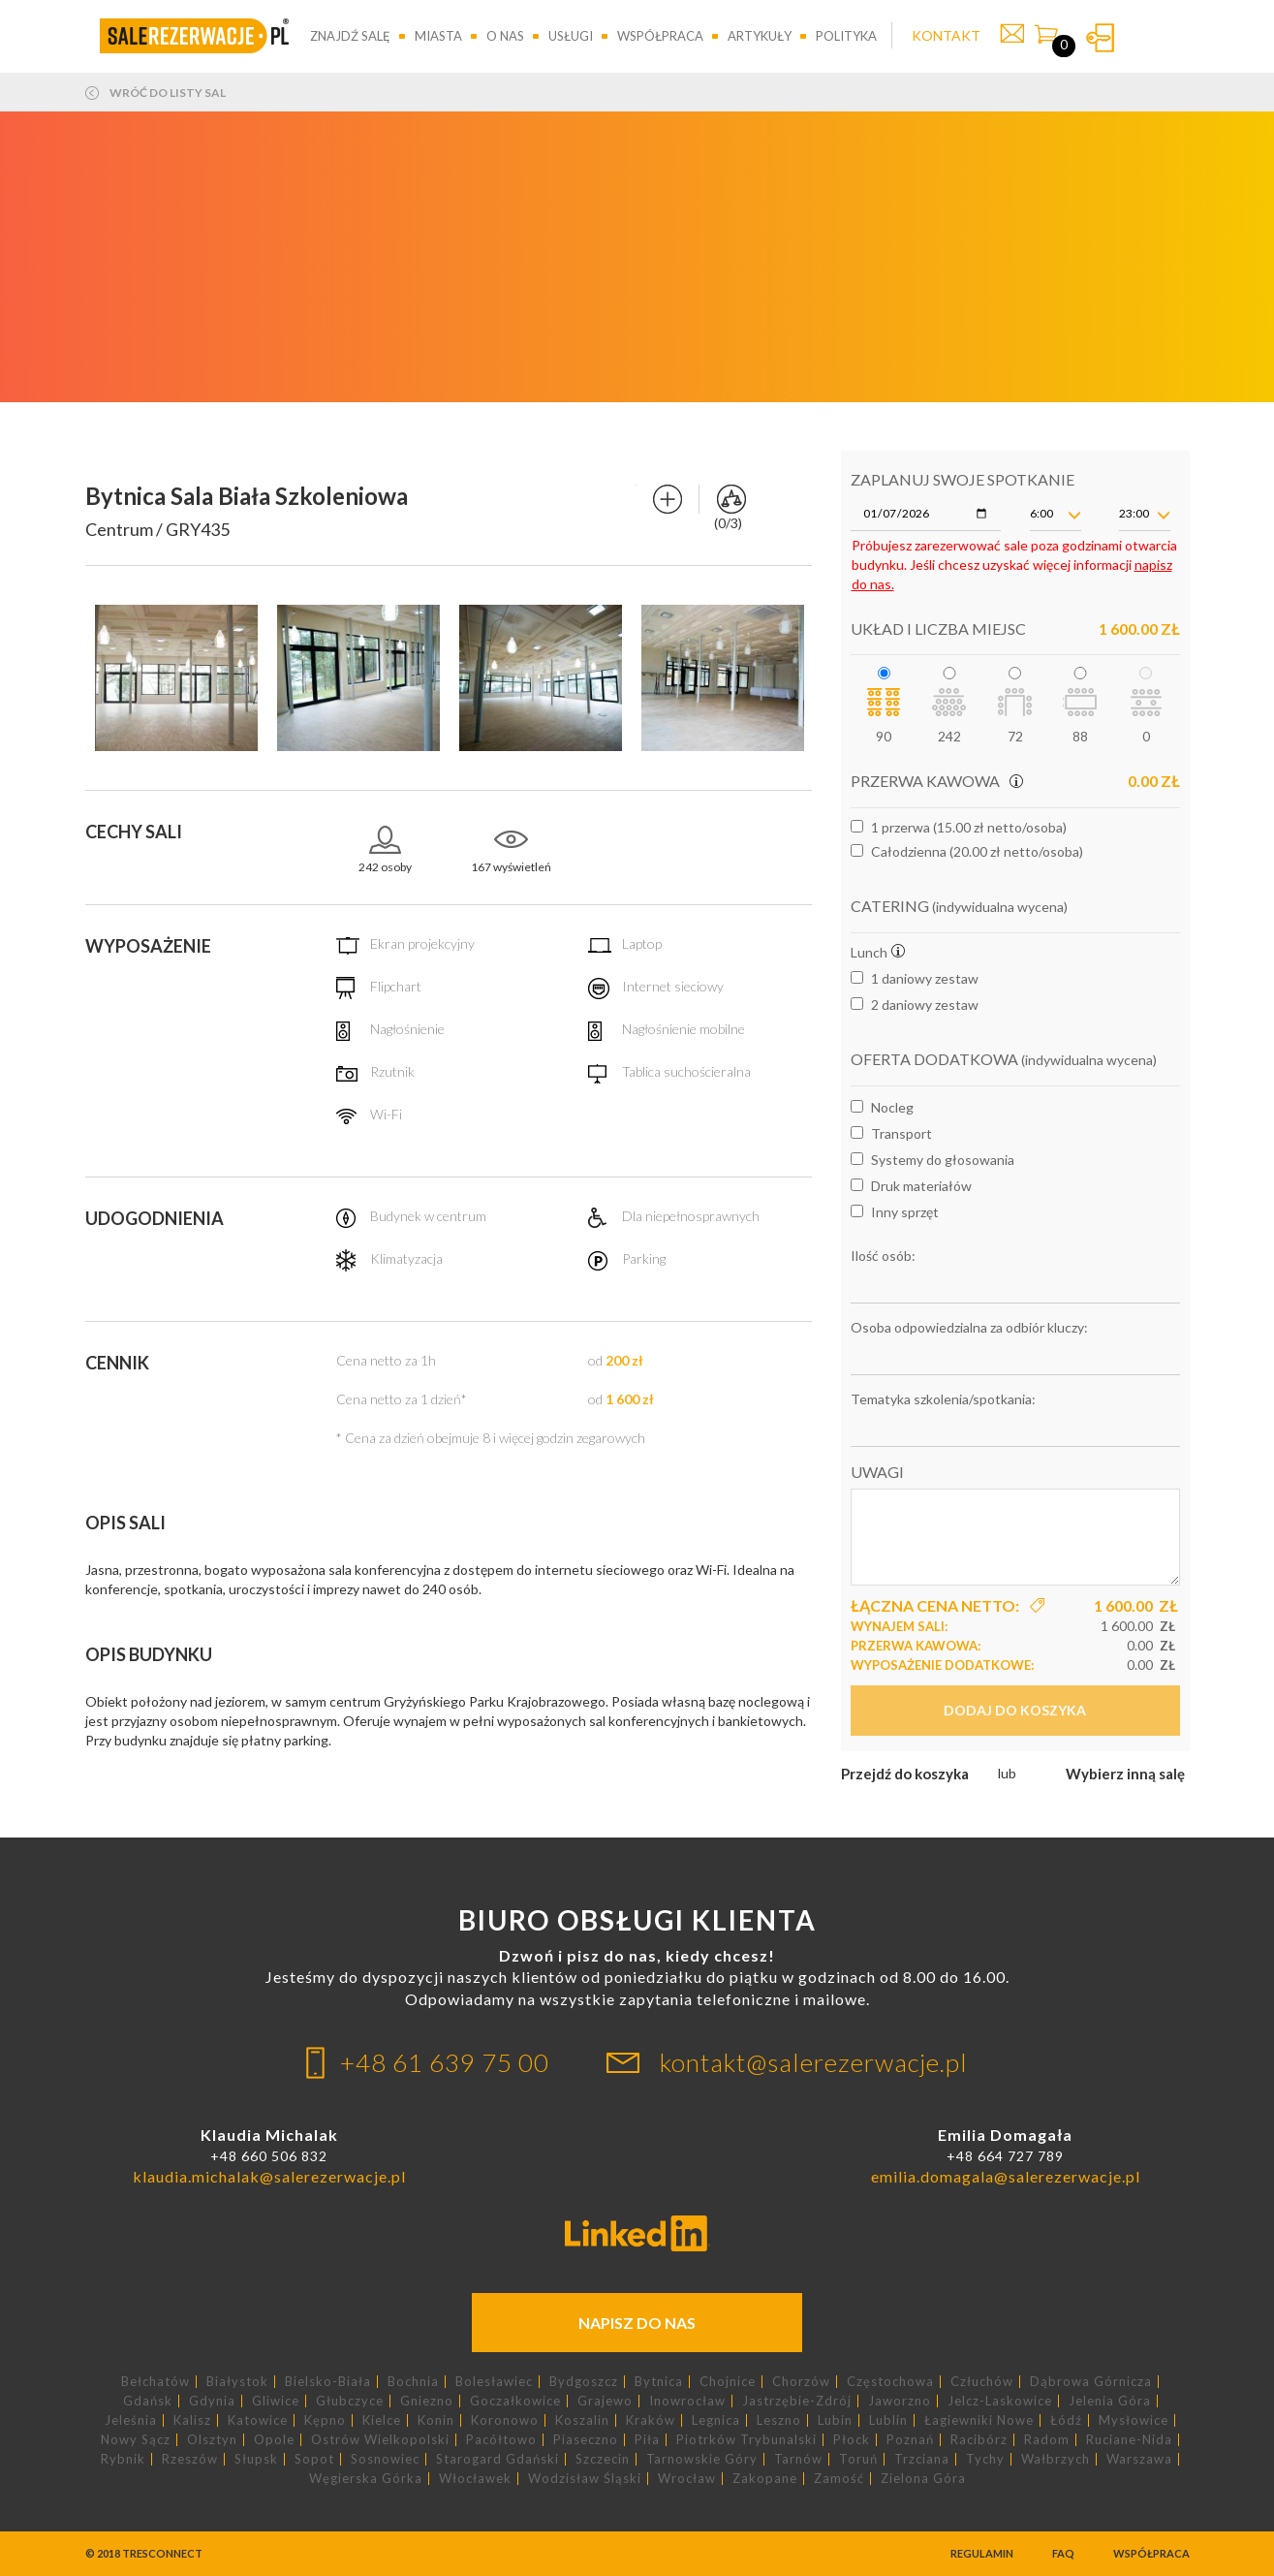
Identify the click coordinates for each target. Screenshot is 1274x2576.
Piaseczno (585, 2440)
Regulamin (981, 2553)
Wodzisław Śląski (584, 2478)
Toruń (858, 2459)
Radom (1047, 2440)
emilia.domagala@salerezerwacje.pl (1005, 2176)
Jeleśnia (131, 2420)
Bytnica (659, 2381)
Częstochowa (890, 2381)
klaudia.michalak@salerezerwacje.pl (269, 2176)
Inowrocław (687, 2401)
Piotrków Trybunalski (746, 2440)
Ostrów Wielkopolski (380, 2440)
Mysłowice (1133, 2420)
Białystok (237, 2381)
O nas (505, 36)
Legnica (716, 2420)
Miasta (438, 36)
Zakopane (764, 2478)
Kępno (325, 2420)
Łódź (1066, 2420)
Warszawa (1139, 2459)
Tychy (985, 2459)
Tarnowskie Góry (702, 2459)
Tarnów (798, 2459)
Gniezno (426, 2401)
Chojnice (727, 2381)
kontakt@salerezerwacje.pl (814, 2062)
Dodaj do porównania (667, 499)
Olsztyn (212, 2440)
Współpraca (660, 36)
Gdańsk (147, 2401)
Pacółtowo (501, 2440)
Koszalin (582, 2420)
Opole (274, 2440)
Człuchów (981, 2381)
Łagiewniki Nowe (979, 2420)
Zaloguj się (1100, 37)
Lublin (888, 2420)
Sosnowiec (385, 2459)
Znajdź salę (350, 36)
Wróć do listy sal (167, 93)
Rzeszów (190, 2459)
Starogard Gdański (497, 2459)
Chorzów (801, 2381)
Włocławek (475, 2478)
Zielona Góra (923, 2478)
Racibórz (979, 2440)
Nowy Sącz (136, 2440)
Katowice (258, 2420)
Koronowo (505, 2420)
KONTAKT (946, 35)
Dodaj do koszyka (1015, 1710)
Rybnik (123, 2459)
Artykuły (760, 36)
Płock (851, 2440)
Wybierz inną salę (1125, 1773)
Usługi (570, 36)
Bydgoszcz (583, 2381)
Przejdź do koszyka (905, 1773)
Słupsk (256, 2459)
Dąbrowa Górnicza (1091, 2381)
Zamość (839, 2478)
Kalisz (192, 2420)
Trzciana (921, 2459)
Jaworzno (899, 2401)
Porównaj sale (731, 499)
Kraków (650, 2420)
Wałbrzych (1055, 2459)
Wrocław (687, 2478)
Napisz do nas (637, 2322)
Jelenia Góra (1110, 2401)
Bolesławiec (494, 2381)
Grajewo (605, 2401)
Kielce (381, 2420)
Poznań (910, 2440)
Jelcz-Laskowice (1000, 2401)
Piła (647, 2440)
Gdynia (212, 2401)
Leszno (779, 2420)
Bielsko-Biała (328, 2381)
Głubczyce (350, 2401)
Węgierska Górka (365, 2478)
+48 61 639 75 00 (444, 2062)
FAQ (1063, 2553)
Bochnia (413, 2381)
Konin (436, 2420)
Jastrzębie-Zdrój (797, 2401)
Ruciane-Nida (1129, 2440)
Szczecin (602, 2459)
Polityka (846, 36)
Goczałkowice (515, 2401)
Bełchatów (155, 2381)
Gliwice (275, 2401)
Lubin (835, 2420)
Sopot (314, 2459)
